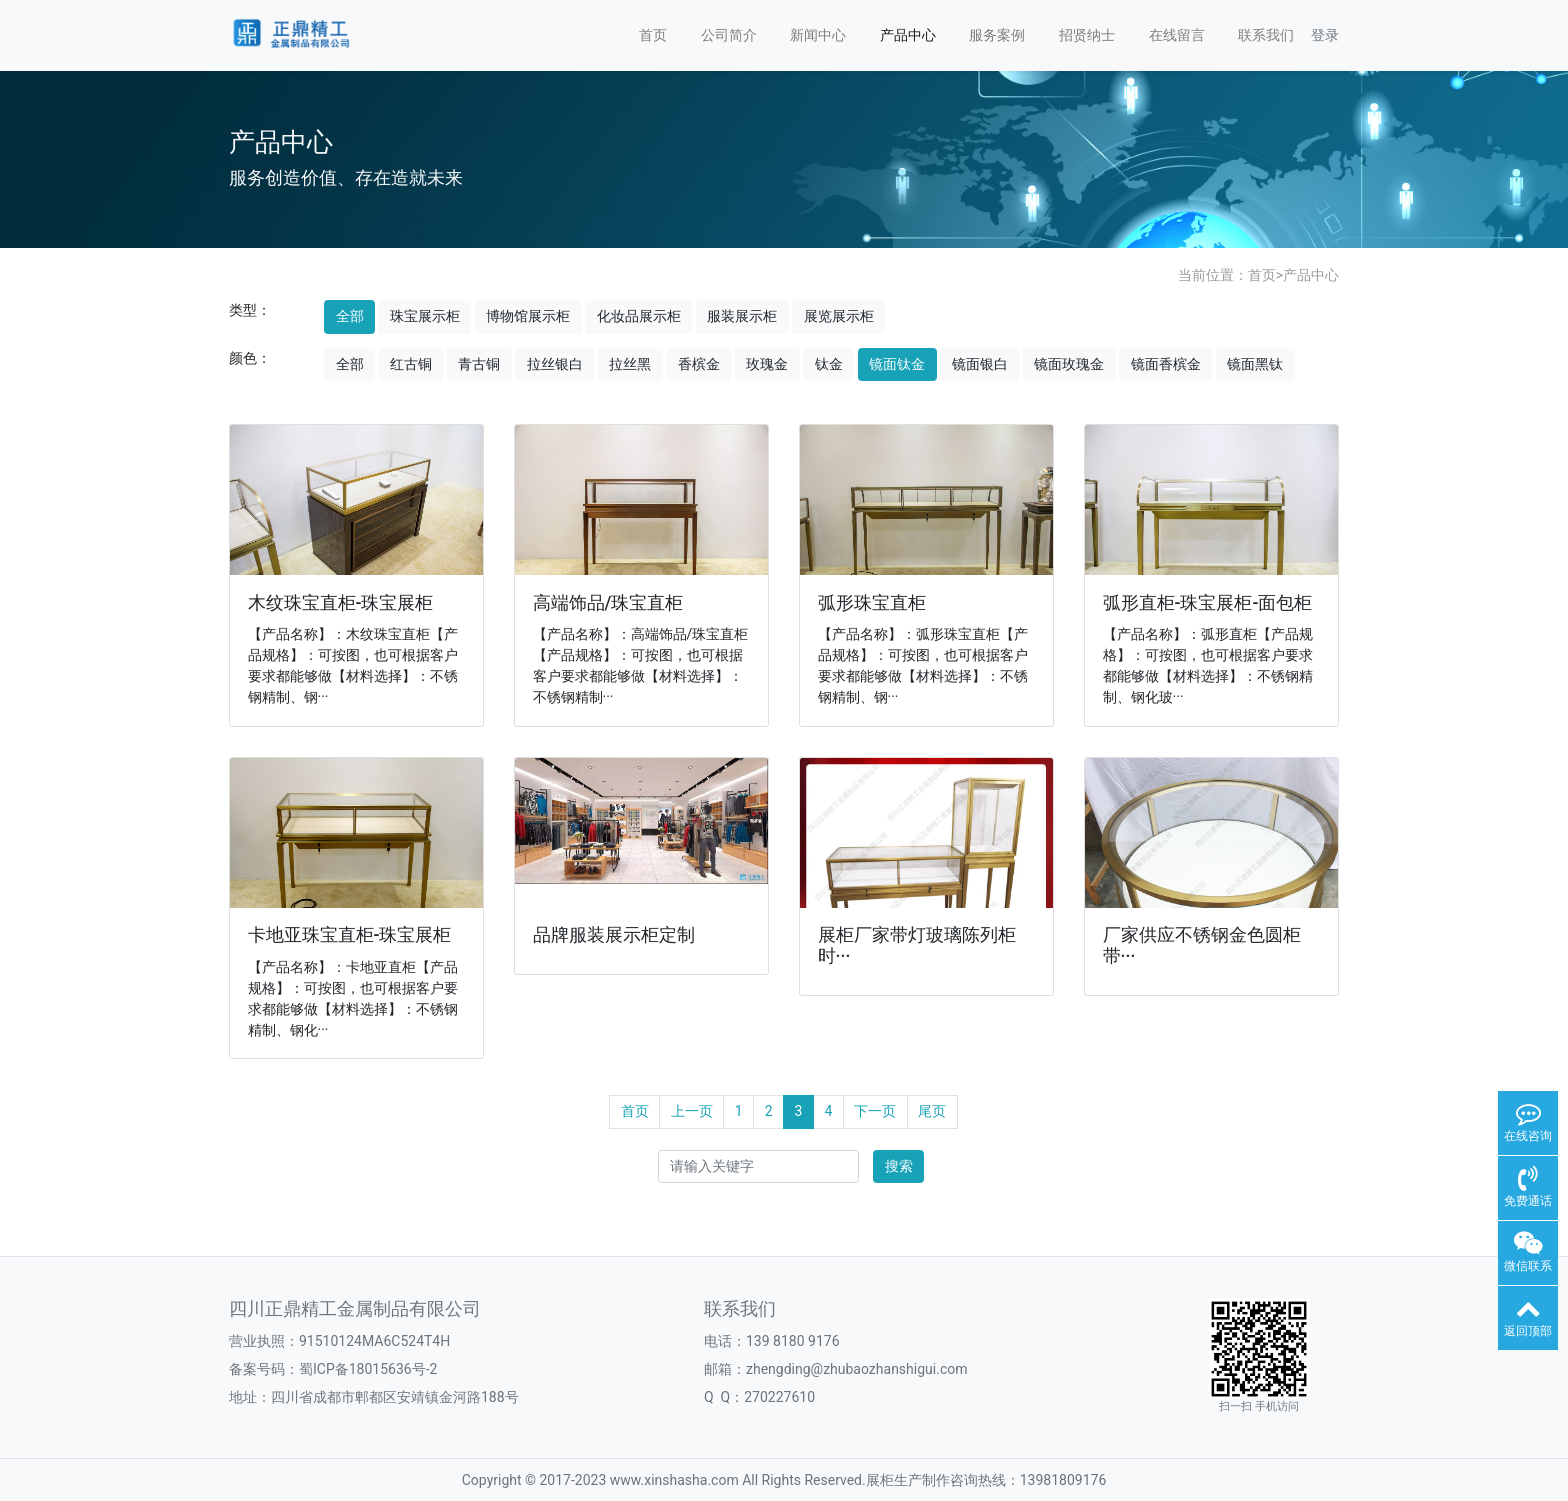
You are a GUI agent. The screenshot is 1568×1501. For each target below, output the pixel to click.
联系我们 (1266, 35)
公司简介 (729, 35)
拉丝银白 (555, 364)
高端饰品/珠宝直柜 (608, 603)
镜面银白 (980, 364)
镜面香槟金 (1166, 364)
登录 (1325, 35)
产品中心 (908, 35)
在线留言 (1177, 35)
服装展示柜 (742, 316)
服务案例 (997, 35)
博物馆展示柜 (528, 316)
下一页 (875, 1111)
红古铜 (411, 364)
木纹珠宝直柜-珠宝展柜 (341, 603)
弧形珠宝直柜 (872, 603)
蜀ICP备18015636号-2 (368, 1369)
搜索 (899, 1166)
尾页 (932, 1111)
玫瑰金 (767, 364)
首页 (653, 35)
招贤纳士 (1087, 35)
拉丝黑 (630, 364)
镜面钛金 (897, 364)
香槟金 (699, 364)
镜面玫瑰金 (1069, 364)
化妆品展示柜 (639, 316)
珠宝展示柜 (425, 316)
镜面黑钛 (1255, 364)
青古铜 (479, 364)
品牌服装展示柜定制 (614, 935)
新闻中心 (818, 35)
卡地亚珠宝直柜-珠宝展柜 (350, 935)
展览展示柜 (839, 316)
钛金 (829, 364)
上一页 (692, 1111)
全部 (350, 316)
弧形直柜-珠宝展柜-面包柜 (1208, 603)
